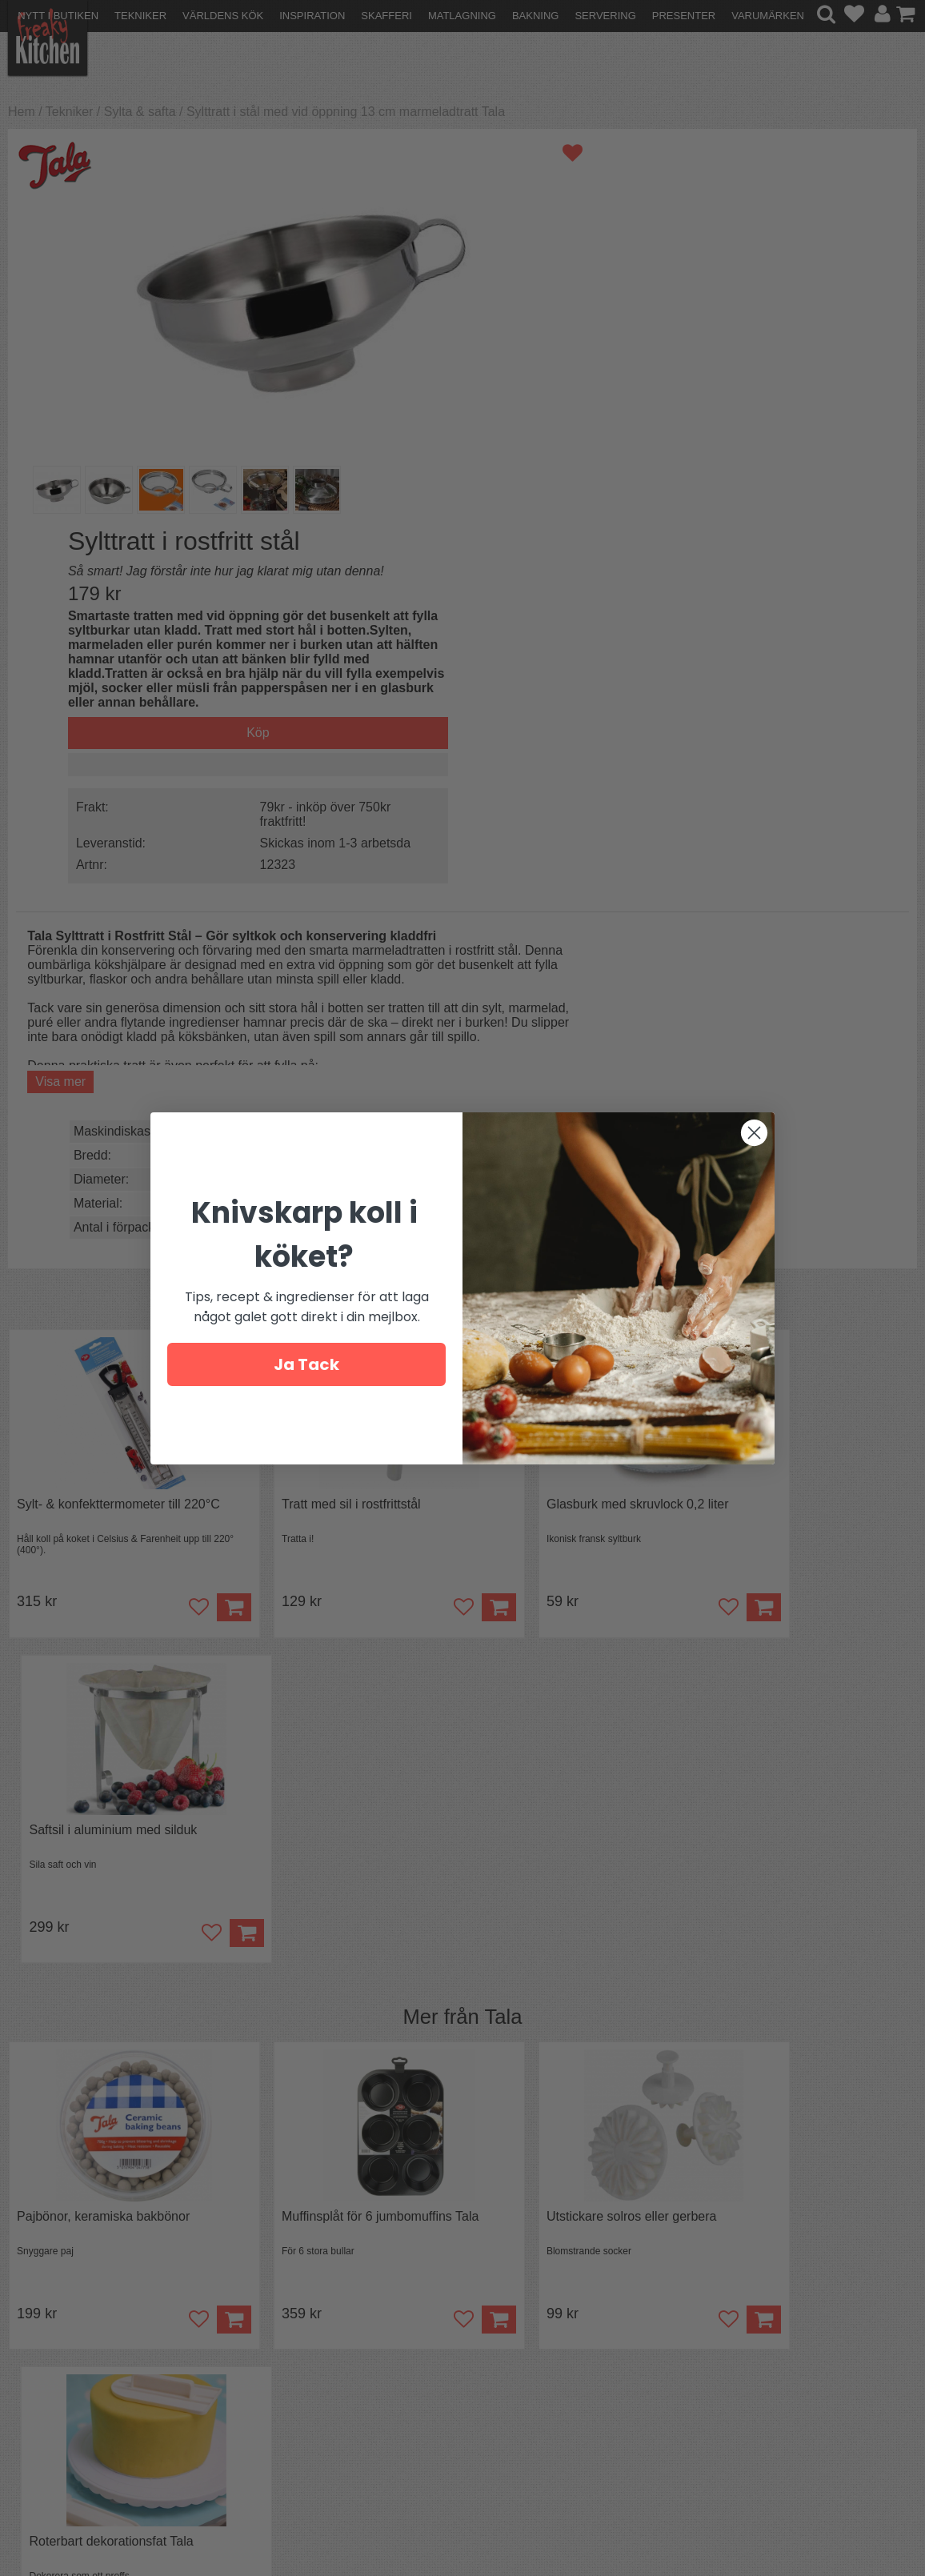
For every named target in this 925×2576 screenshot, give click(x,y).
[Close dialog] (754, 1133)
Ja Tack (306, 1364)
